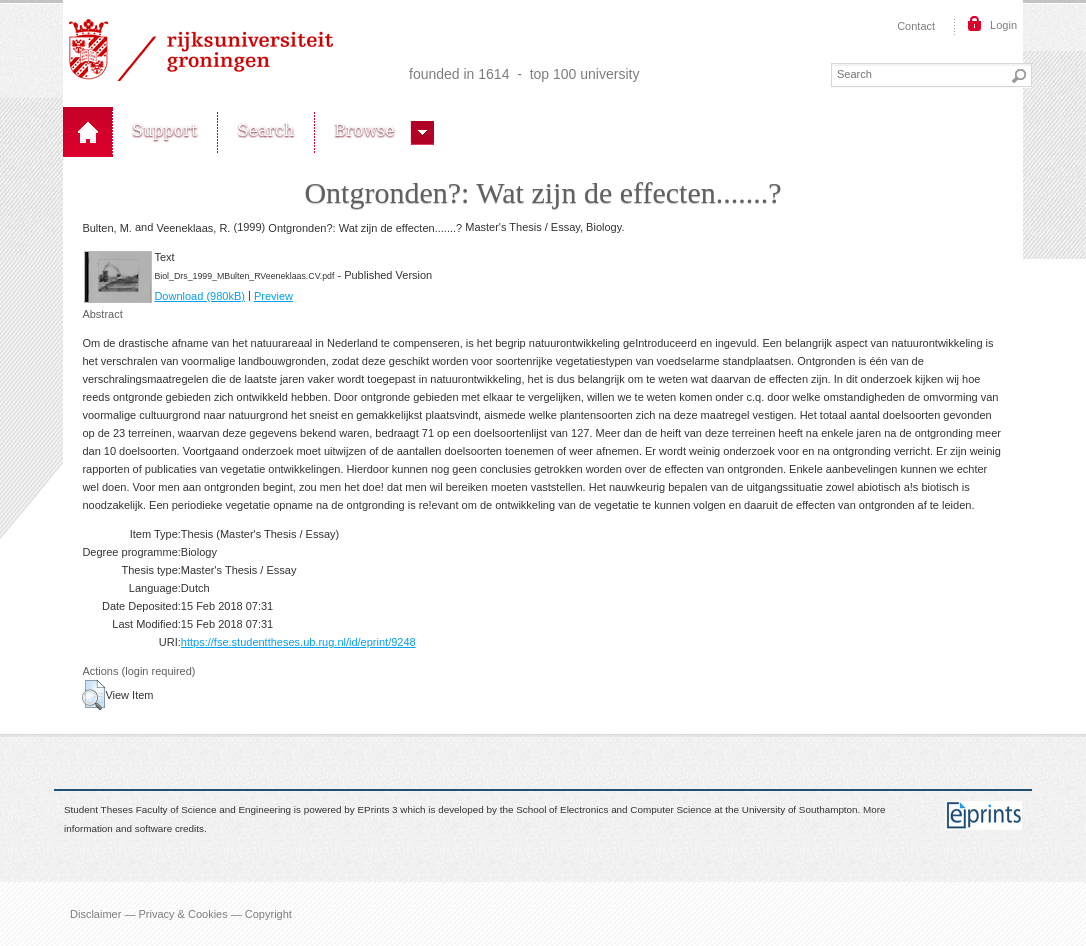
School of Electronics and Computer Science (613, 810)
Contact (916, 26)
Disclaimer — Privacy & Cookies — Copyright (181, 914)
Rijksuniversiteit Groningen (201, 50)
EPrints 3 (378, 810)
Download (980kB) (199, 296)
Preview (273, 296)
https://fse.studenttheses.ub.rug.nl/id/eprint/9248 (298, 642)
